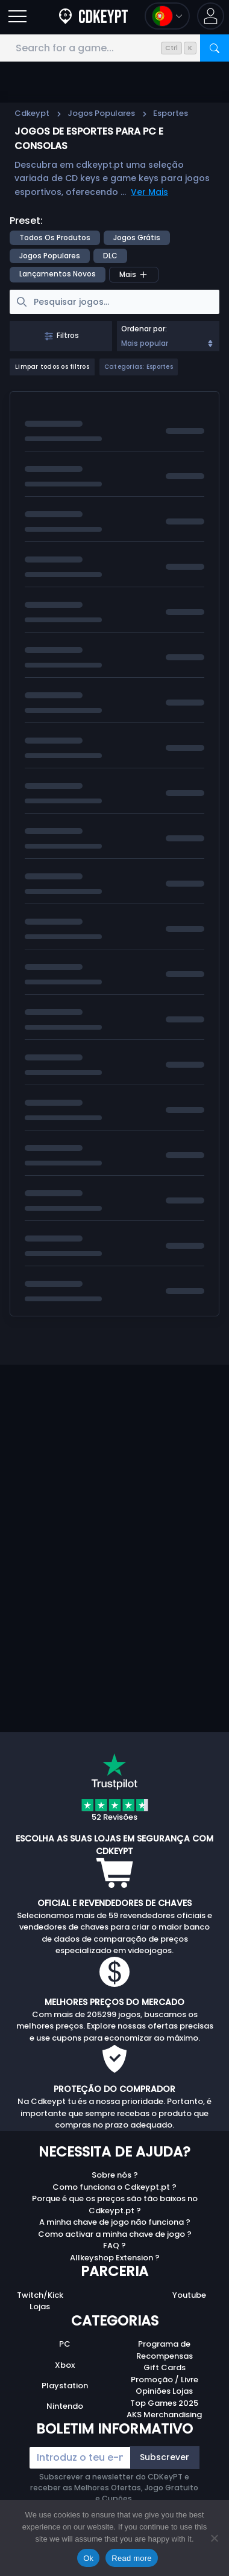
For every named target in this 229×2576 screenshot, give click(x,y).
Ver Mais (149, 192)
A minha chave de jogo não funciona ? (114, 2222)
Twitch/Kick (40, 2295)
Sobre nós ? (115, 2175)
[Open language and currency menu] (167, 16)
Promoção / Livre (164, 2379)
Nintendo (64, 2406)
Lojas (40, 2306)
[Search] (214, 48)
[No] (214, 2538)
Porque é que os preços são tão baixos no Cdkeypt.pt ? (115, 2204)
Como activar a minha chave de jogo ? (115, 2234)
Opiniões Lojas (164, 2391)
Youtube (189, 2295)
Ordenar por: (144, 329)
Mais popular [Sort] (168, 343)
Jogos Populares (101, 113)
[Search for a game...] (114, 48)
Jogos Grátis (136, 237)
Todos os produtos (54, 237)
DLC (110, 255)
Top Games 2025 (164, 2403)
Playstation (65, 2385)
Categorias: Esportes (138, 366)
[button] (210, 16)
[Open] (17, 16)
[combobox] (168, 336)
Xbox (65, 2365)
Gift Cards (164, 2367)
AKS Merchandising (164, 2414)
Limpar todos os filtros (52, 366)
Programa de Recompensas (164, 2350)
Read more (131, 2558)
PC (65, 2344)
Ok (88, 2558)
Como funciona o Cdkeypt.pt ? (114, 2187)
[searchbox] (114, 302)
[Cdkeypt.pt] (93, 16)
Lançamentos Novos (57, 274)
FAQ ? (114, 2245)
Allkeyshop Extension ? (115, 2257)
